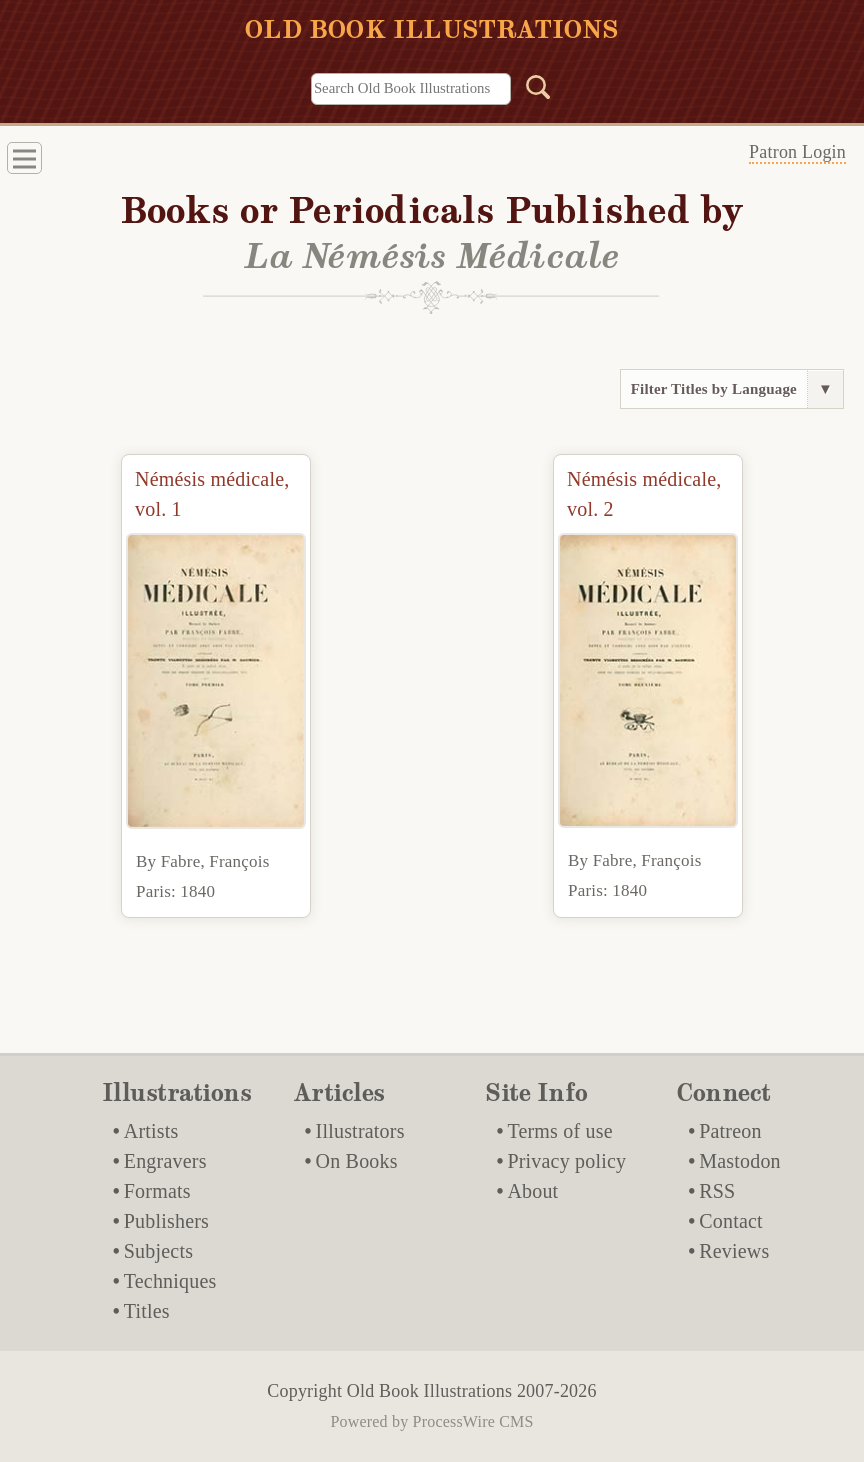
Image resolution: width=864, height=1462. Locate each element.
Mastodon (740, 1161)
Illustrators (360, 1131)
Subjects (158, 1251)
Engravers (165, 1161)
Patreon (730, 1131)
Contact (731, 1221)
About (532, 1191)
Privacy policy (566, 1161)
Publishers (166, 1221)
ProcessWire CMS (473, 1421)
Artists (151, 1131)
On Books (357, 1161)
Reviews (734, 1251)
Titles (147, 1311)
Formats (157, 1191)
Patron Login (797, 152)
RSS (717, 1191)
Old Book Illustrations (429, 1391)
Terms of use (559, 1131)
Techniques (170, 1281)
